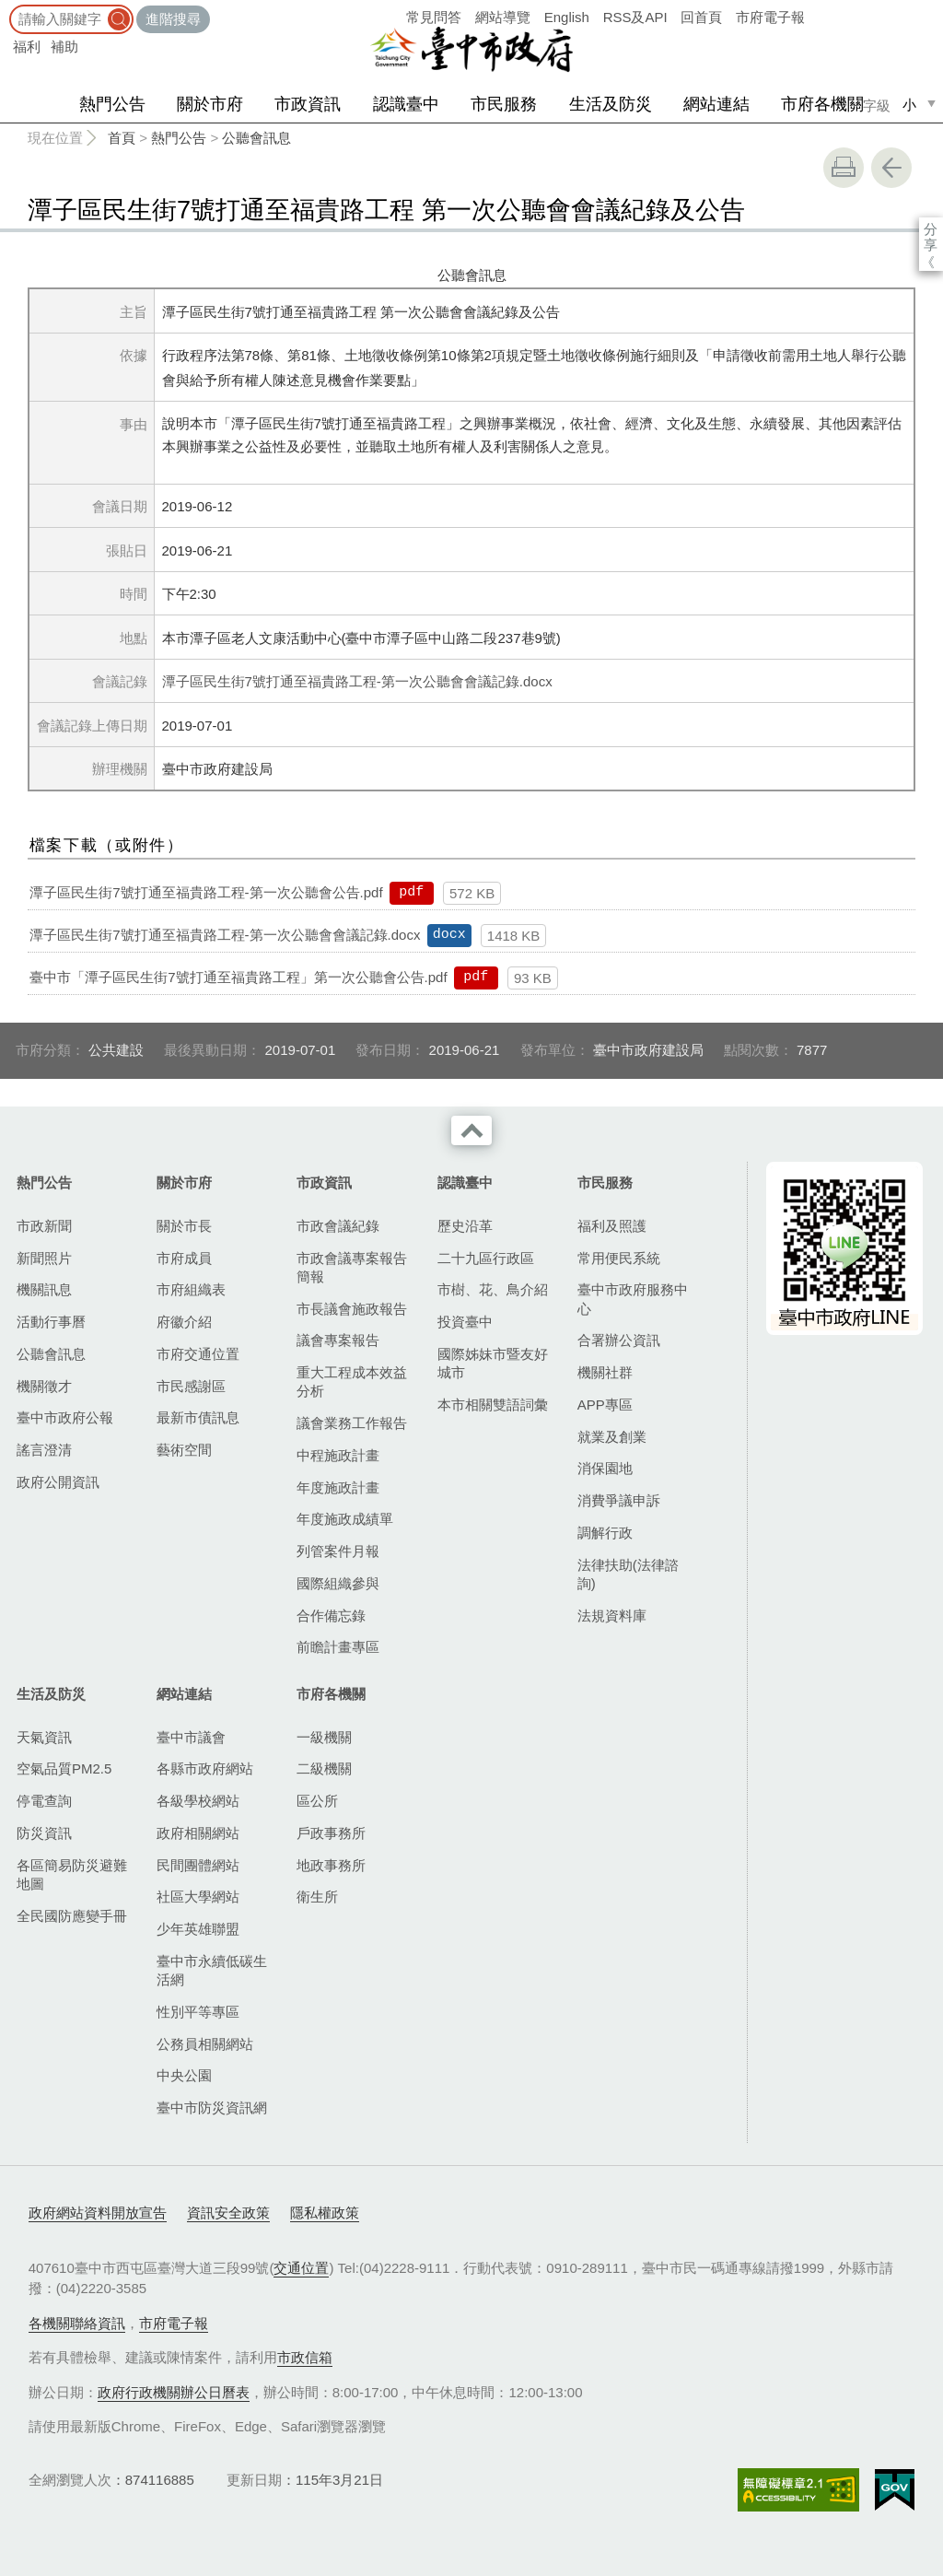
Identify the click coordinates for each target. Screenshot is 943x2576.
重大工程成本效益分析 (352, 1381)
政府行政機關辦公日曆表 (174, 2392)
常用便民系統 (618, 1258)
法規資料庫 (611, 1615)
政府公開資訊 (58, 1482)
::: (6, 9)
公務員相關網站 (205, 2044)
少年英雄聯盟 (198, 1929)
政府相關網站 (198, 1833)
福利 (27, 46)
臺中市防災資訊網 (212, 2107)
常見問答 (433, 17)
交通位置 (301, 2268)
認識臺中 (406, 104)
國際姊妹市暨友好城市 (492, 1363)
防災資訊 (44, 1833)
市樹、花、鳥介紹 (492, 1289)
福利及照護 (611, 1226)
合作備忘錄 (331, 1615)
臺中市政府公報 (65, 1417)
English (566, 17)
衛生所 (317, 1896)
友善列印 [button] (843, 167)
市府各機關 (822, 104)
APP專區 (605, 1404)
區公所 (317, 1801)
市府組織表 (191, 1289)
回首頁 (701, 17)
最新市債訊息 (198, 1417)
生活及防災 (610, 104)
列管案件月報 (338, 1551)
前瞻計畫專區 (338, 1647)
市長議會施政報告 (352, 1309)
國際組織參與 (338, 1583)
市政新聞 (44, 1226)
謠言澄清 (44, 1450)
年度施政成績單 (345, 1519)
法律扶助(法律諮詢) (628, 1574)
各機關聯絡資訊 (77, 2323)
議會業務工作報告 (352, 1423)
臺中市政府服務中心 (632, 1299)
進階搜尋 (173, 19)
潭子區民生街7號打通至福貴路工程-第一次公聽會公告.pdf (205, 892)
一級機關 (324, 1737)
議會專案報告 (338, 1340)
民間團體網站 (198, 1865)
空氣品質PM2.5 (64, 1768)
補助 (64, 46)
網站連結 (716, 104)
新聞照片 (44, 1258)
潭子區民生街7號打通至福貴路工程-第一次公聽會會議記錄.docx (357, 681)
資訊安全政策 (228, 2212)
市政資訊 (307, 104)
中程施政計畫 (338, 1455)
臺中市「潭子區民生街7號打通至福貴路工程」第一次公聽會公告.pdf (238, 977)
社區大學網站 (198, 1896)
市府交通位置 (198, 1354)
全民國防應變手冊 (72, 1916)
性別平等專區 (198, 2012)
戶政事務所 (331, 1833)
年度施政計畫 (338, 1487)
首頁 (121, 138)
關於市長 (184, 1226)
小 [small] (909, 104)
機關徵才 (44, 1386)
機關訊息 (44, 1289)
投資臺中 (465, 1321)
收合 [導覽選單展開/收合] (471, 1130)
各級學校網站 (198, 1801)
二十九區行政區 (485, 1258)
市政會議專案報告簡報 (352, 1267)
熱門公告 (112, 104)
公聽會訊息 (256, 138)
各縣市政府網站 (205, 1768)
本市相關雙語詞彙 (492, 1404)
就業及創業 (611, 1437)
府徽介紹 (184, 1321)
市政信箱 (304, 2357)
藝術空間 (184, 1450)
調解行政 (605, 1532)
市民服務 (504, 104)
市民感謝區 (191, 1386)
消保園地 (605, 1468)
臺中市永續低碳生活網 (212, 1970)
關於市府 (210, 104)
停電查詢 (44, 1801)
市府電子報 (770, 17)
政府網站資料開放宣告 (98, 2212)
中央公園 (184, 2075)
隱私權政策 (324, 2212)
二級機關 (324, 1768)
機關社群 (605, 1372)
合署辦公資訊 (618, 1340)
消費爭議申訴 (618, 1500)
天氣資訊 (44, 1737)
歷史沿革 (465, 1226)
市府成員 (184, 1258)
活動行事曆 (51, 1321)
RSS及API (635, 17)
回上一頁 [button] (891, 167)
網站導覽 (502, 17)
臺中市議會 (191, 1737)
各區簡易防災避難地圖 (72, 1874)
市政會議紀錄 (338, 1226)
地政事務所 (331, 1865)
